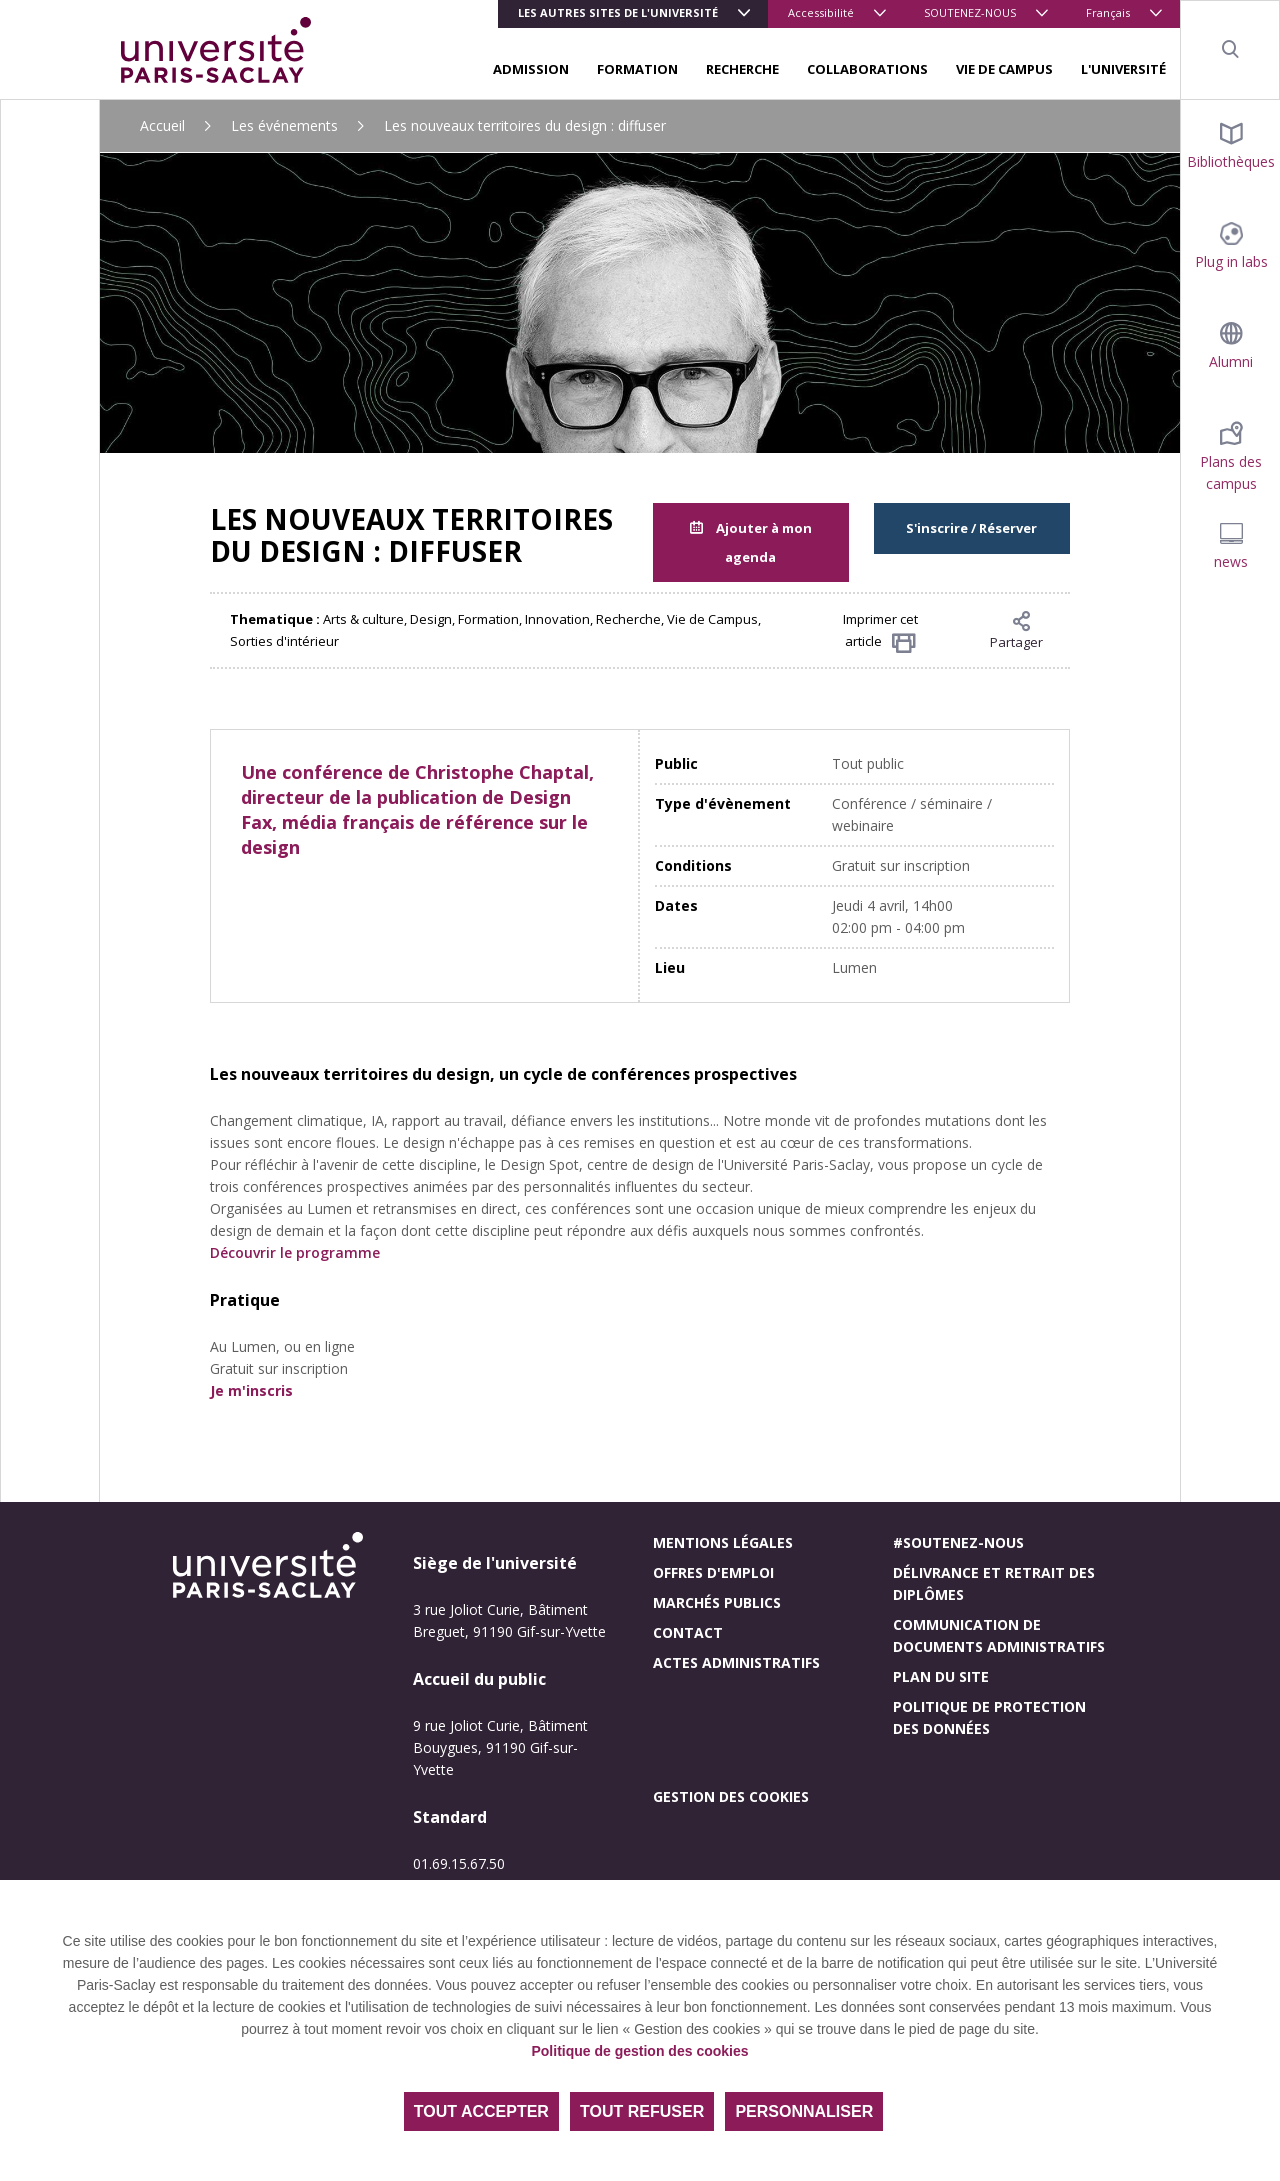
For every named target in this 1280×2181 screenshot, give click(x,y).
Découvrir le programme (295, 1252)
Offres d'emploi (713, 1572)
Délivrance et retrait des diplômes (994, 1583)
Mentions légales (723, 1542)
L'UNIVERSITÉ (1123, 69)
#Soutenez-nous (958, 1542)
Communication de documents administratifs (999, 1635)
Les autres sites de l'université (618, 12)
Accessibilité (821, 12)
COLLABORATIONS (867, 69)
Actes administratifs (736, 1662)
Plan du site (941, 1676)
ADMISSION (531, 69)
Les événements (284, 125)
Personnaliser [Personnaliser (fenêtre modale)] (804, 2111)
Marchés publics (717, 1602)
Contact (688, 1632)
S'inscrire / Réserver (971, 528)
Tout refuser (642, 2111)
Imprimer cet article (880, 631)
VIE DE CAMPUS (1004, 69)
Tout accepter (481, 2111)
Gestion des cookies (731, 1796)
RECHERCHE (742, 69)
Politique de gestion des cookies (639, 2051)
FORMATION (637, 69)
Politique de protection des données (989, 1717)
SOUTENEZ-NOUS (970, 12)
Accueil (162, 125)
